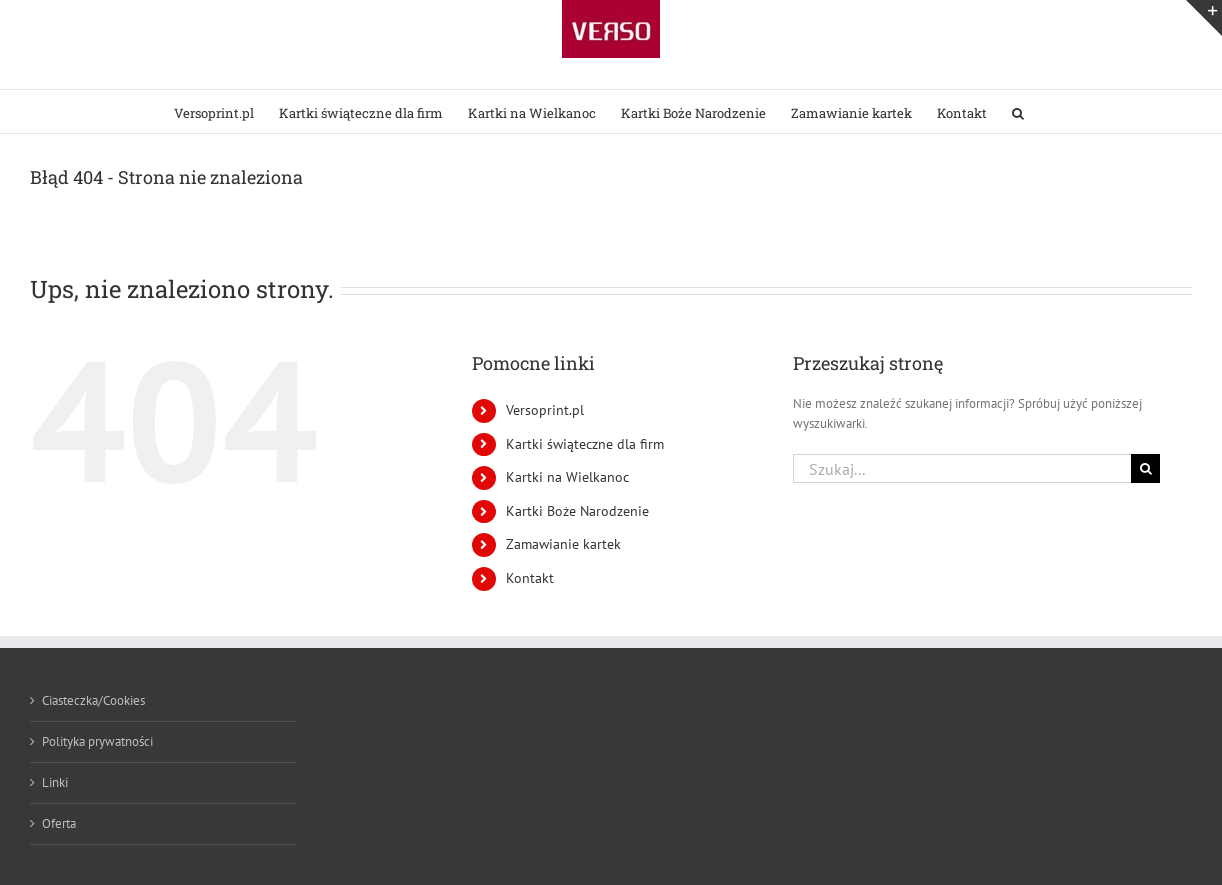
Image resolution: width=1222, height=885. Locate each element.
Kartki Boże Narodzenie (577, 511)
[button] (1018, 111)
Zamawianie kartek (563, 544)
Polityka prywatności (97, 741)
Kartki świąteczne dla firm (585, 444)
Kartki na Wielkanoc (567, 477)
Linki (55, 782)
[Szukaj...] (962, 468)
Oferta (59, 823)
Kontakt (530, 578)
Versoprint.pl (545, 410)
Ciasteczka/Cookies (93, 700)
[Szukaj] (1145, 468)
